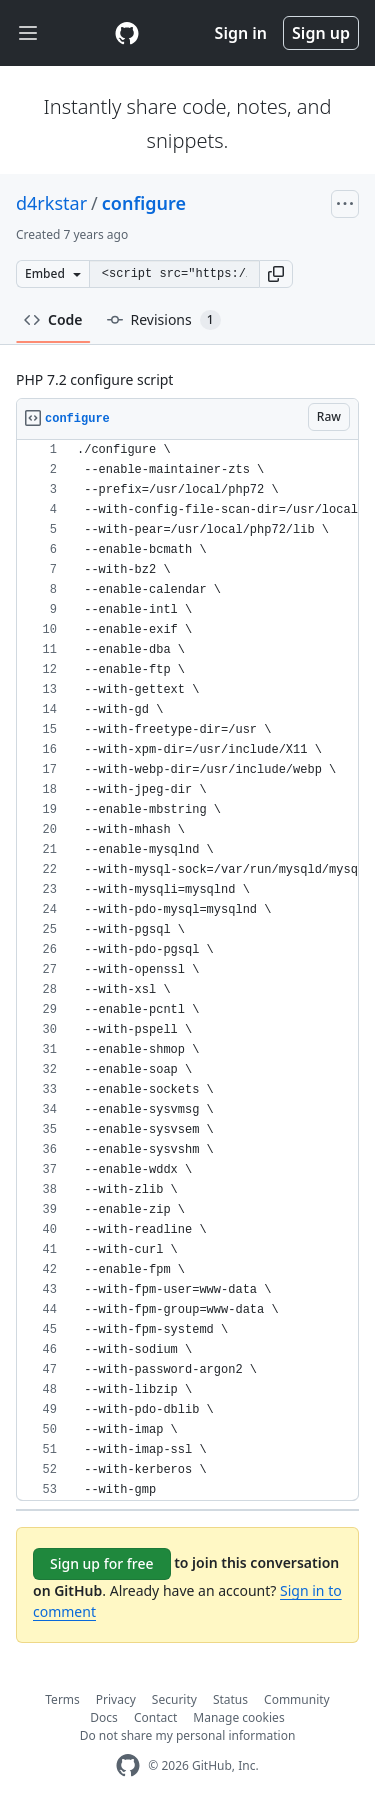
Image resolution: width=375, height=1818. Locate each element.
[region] (187, 970)
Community (297, 1699)
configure (144, 203)
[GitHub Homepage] (128, 1765)
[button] (276, 274)
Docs (104, 1717)
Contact (155, 1717)
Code (53, 319)
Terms (62, 1699)
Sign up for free (102, 1563)
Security (174, 1699)
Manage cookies (238, 1717)
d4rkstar (51, 203)
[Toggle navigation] (28, 33)
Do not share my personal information (188, 1735)
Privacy (116, 1699)
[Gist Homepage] (127, 33)
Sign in (241, 33)
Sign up (321, 33)
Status (230, 1699)
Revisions (164, 320)
